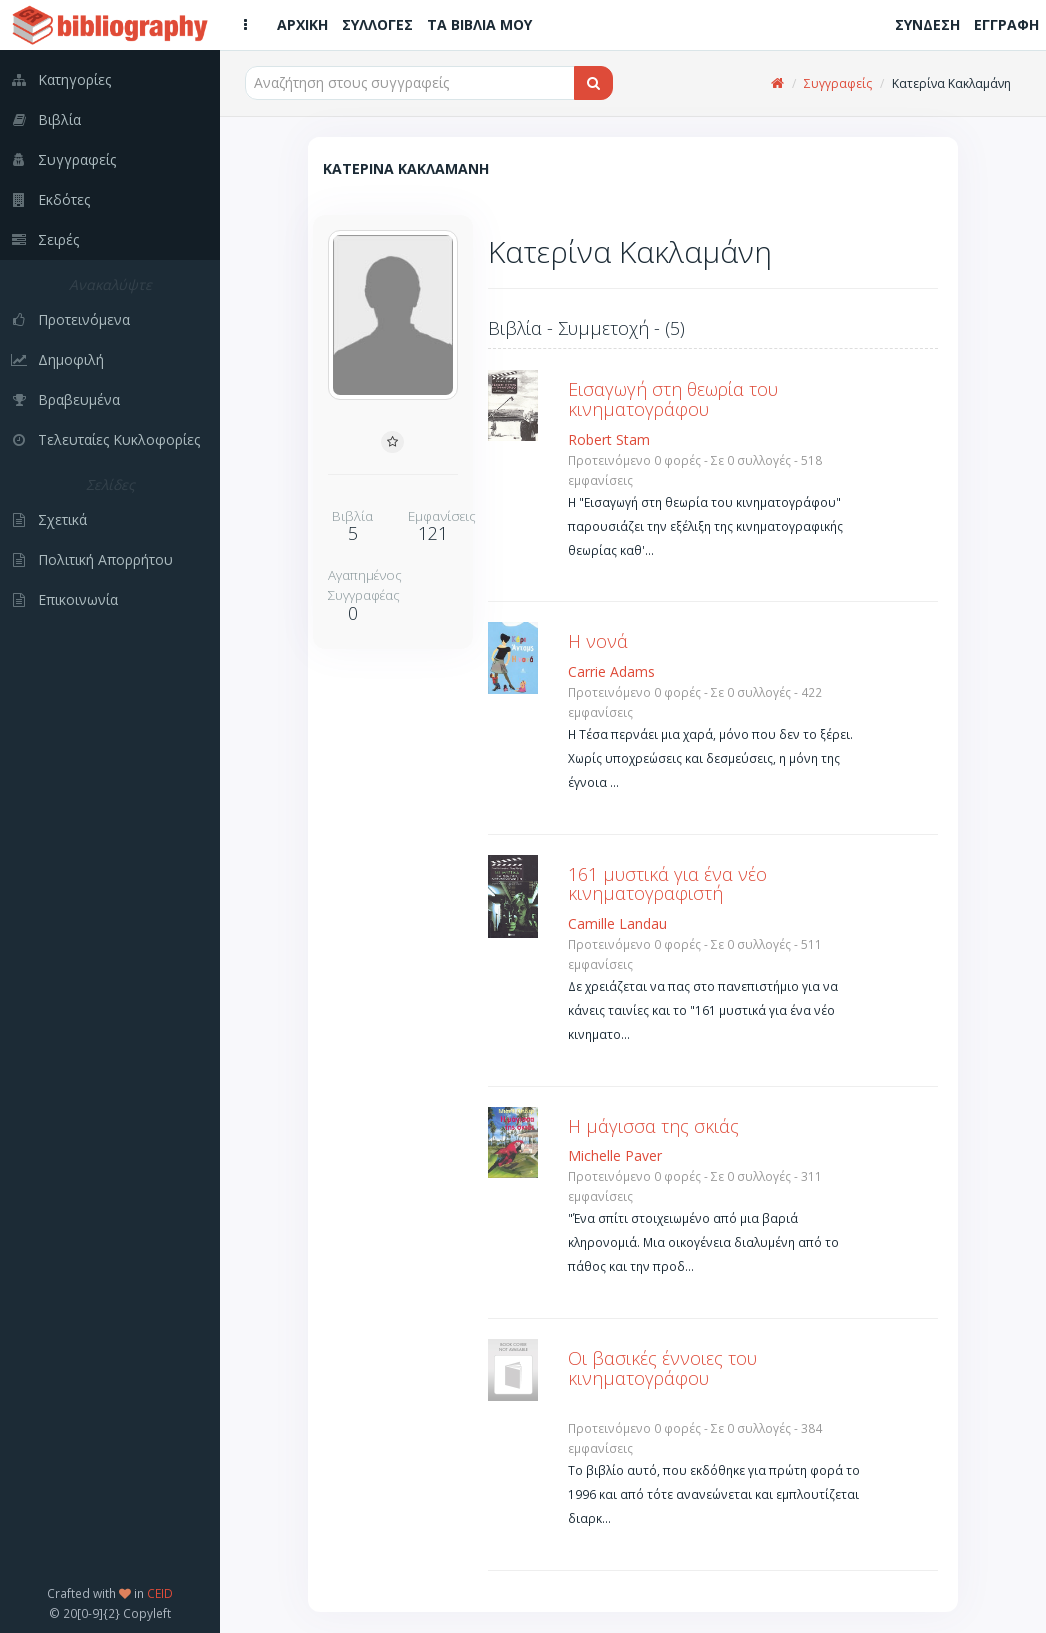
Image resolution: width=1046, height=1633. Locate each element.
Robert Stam (609, 439)
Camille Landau (617, 923)
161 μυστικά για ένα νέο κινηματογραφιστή (667, 884)
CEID (160, 1593)
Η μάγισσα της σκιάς (653, 1126)
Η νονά (598, 641)
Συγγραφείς (838, 83)
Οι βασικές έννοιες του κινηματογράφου (662, 1368)
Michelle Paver (615, 1155)
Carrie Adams (611, 671)
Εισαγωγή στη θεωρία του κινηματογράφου (673, 399)
